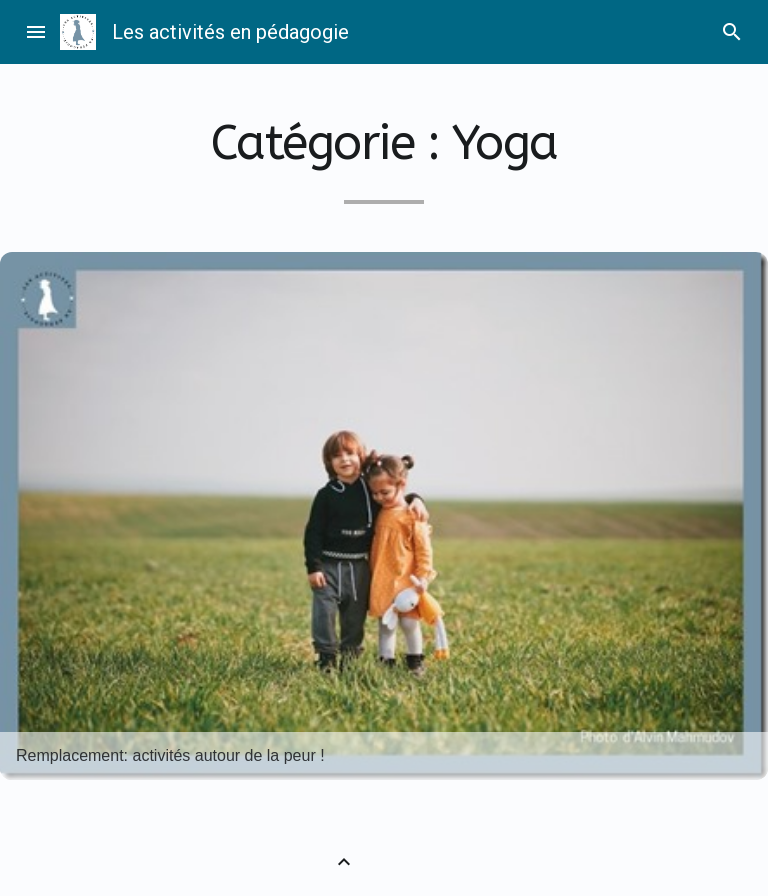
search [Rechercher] (732, 32)
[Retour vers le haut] (344, 862)
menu (36, 32)
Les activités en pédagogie (230, 32)
